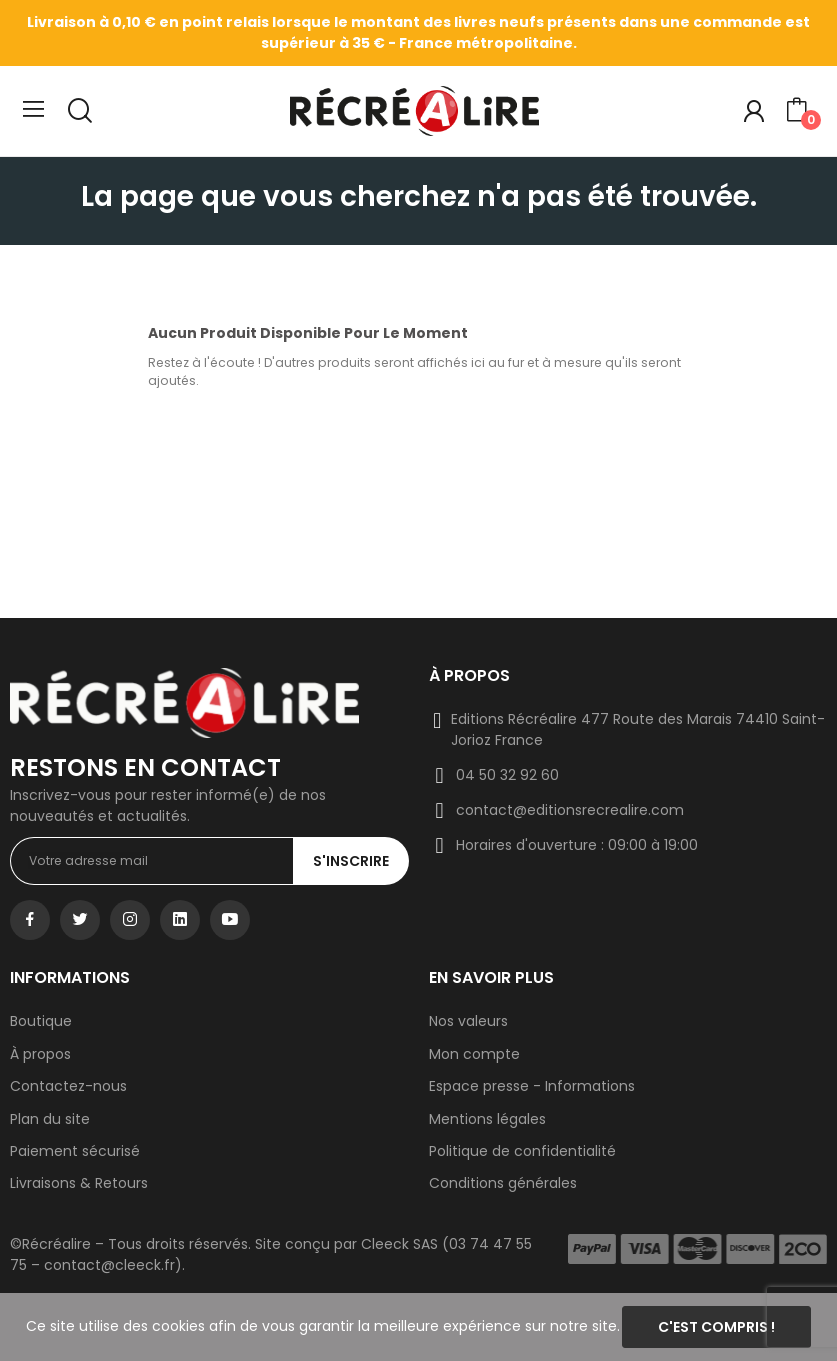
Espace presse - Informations (532, 1086)
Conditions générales (503, 1183)
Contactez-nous (68, 1086)
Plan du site (50, 1119)
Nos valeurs (468, 1021)
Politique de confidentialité (522, 1151)
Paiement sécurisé (75, 1151)
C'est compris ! (716, 1327)
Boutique (41, 1021)
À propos (40, 1054)
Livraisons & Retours (79, 1183)
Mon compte (474, 1054)
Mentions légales (487, 1119)
